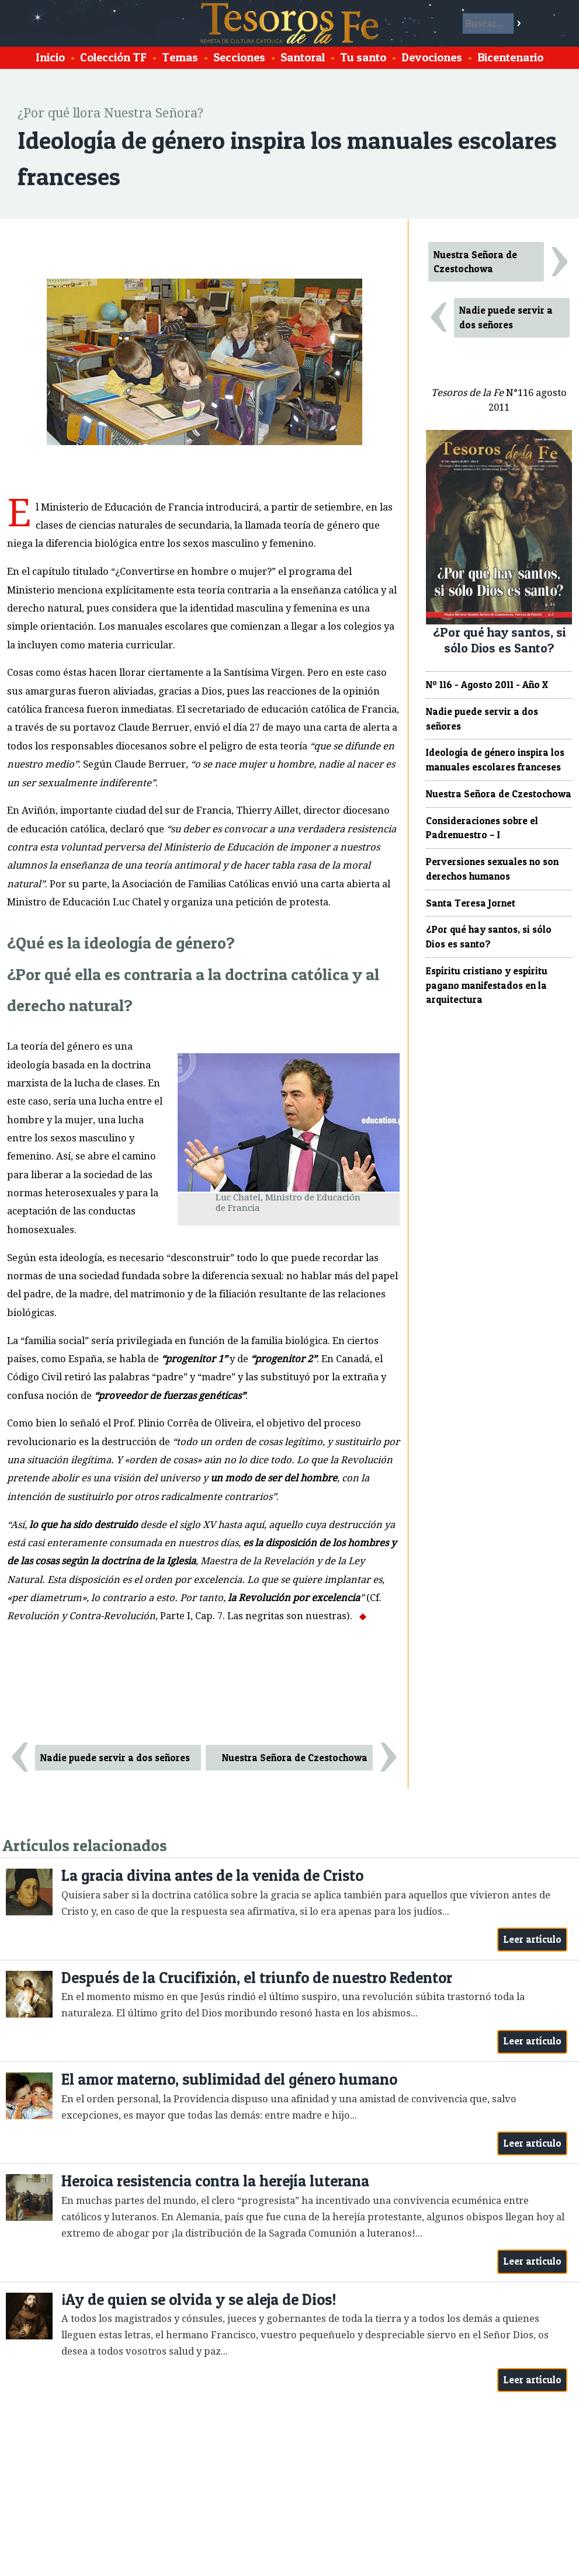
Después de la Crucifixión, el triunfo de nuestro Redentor (256, 1977)
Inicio (50, 57)
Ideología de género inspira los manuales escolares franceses (495, 760)
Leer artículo (532, 1939)
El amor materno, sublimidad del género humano (229, 2079)
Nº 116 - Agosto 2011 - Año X (487, 684)
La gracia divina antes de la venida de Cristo (212, 1875)
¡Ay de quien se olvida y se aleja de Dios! (199, 2299)
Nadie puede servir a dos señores (115, 1757)
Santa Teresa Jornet (470, 903)
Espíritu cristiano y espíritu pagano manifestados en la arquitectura (486, 985)
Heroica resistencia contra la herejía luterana (215, 2180)
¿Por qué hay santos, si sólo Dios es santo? (489, 937)
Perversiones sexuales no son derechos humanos (492, 869)
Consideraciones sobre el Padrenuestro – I (482, 828)
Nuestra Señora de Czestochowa (294, 1757)
